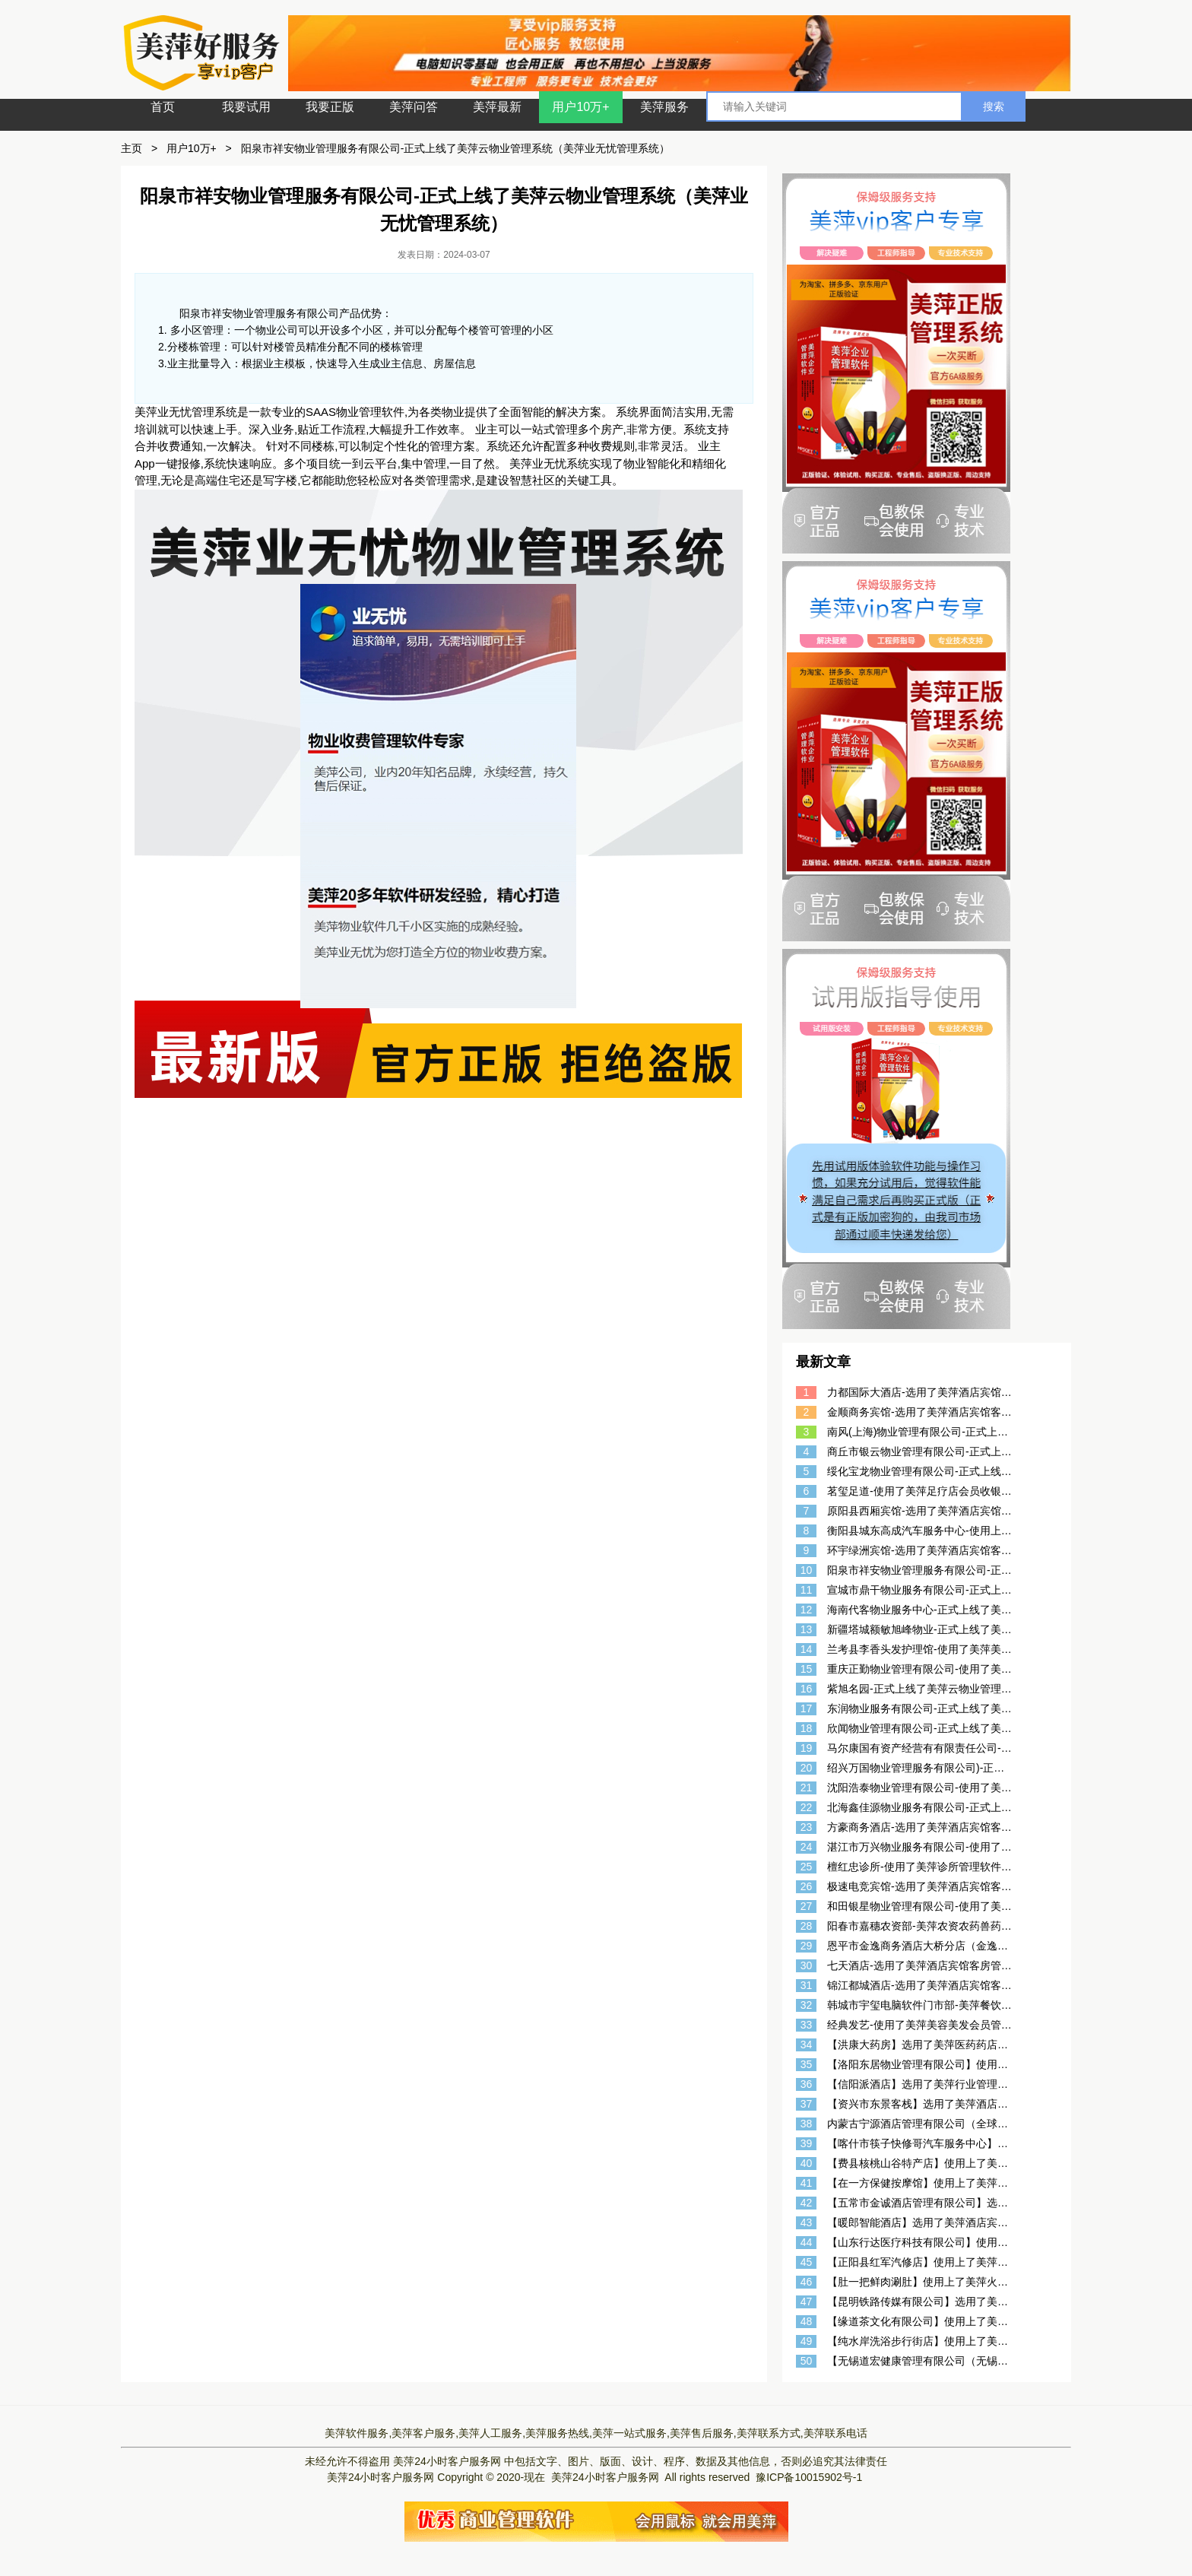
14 (806, 1649)
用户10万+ (580, 106)
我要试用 (246, 106)
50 (806, 2361)
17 (806, 1708)
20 (806, 1768)
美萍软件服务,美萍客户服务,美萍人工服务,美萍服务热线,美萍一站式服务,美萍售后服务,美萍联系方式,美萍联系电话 (596, 2433)
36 (806, 2084)
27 (806, 1906)
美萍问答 (413, 106)
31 (806, 1985)
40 (806, 2163)
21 (806, 1787)
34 (806, 2044)
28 (806, 1926)
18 (806, 1728)
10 (806, 1570)
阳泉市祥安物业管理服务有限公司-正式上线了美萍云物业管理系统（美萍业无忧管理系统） (455, 148)
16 (806, 1689)
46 (806, 2282)
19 (806, 1748)
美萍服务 (664, 106)
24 (806, 1847)
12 (806, 1610)
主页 (131, 148)
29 (806, 1946)
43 (806, 2222)
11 (806, 1590)
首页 (163, 106)
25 (806, 1867)
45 (806, 2262)
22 (806, 1807)
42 (806, 2203)
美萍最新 (497, 106)
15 (806, 1669)
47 (806, 2301)
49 (806, 2341)
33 (806, 2025)
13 (806, 1629)
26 (806, 1886)
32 (806, 2005)
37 (806, 2104)
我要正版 (330, 106)
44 (806, 2242)
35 (806, 2064)
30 (806, 1965)
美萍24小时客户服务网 (447, 2461)
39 (806, 2143)
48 (806, 2321)
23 (806, 1827)
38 (806, 2124)
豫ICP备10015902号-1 (809, 2477)
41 (806, 2183)
